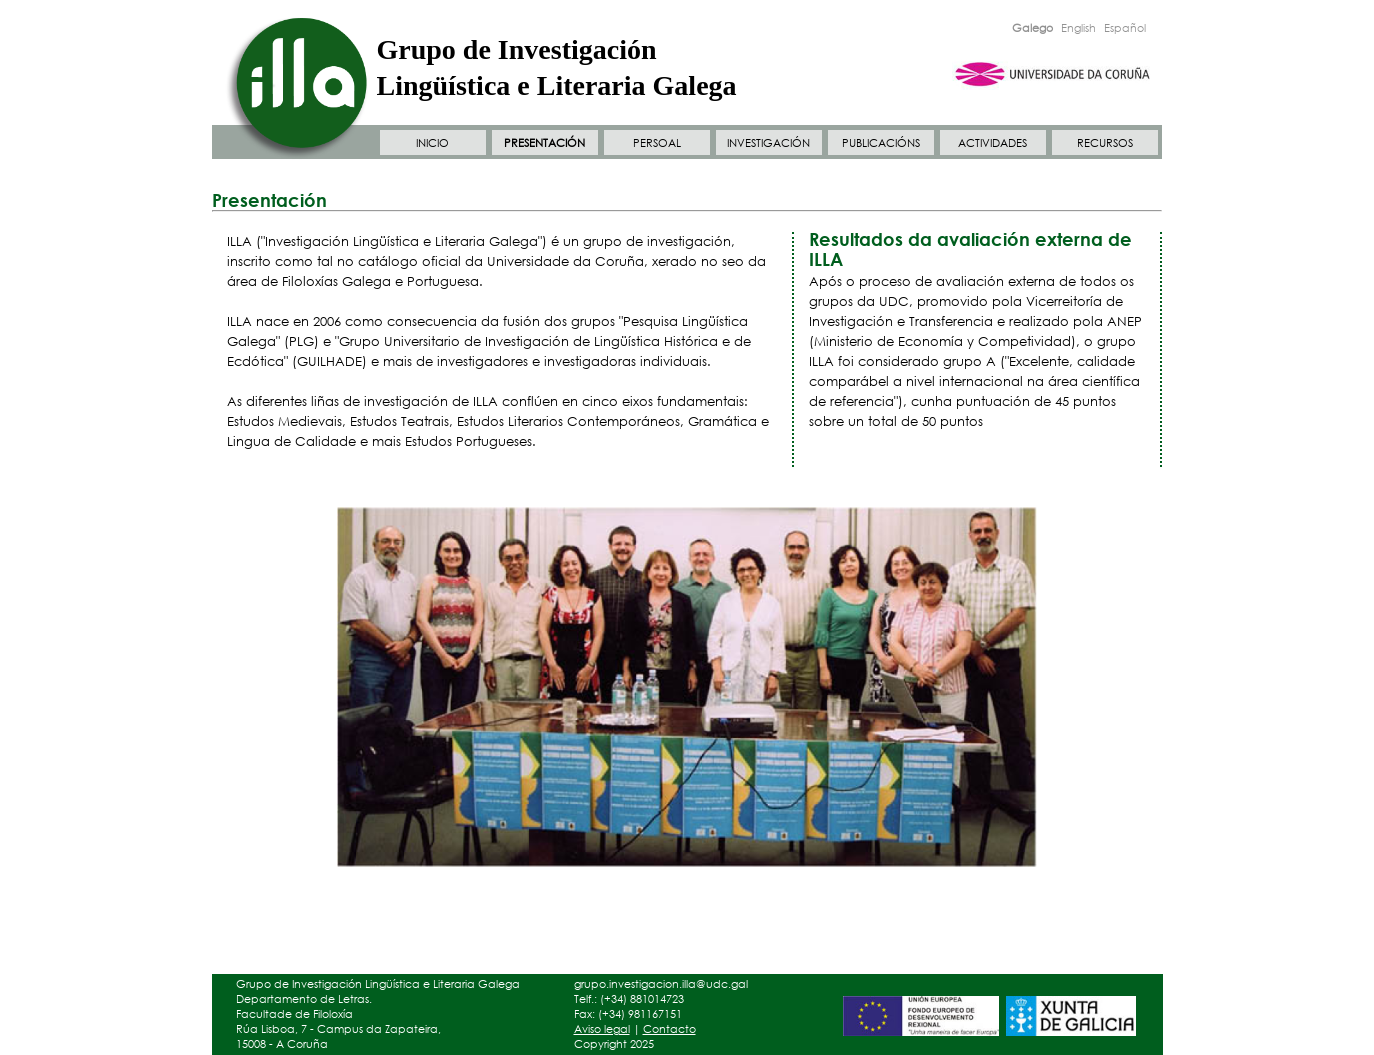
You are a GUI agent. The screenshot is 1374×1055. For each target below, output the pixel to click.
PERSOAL (657, 143)
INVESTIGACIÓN (768, 143)
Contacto (669, 1029)
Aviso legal (602, 1029)
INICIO (432, 143)
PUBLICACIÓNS (881, 143)
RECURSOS (1105, 143)
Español (1125, 28)
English (1078, 28)
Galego (1032, 28)
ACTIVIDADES (992, 143)
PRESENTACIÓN (544, 143)
